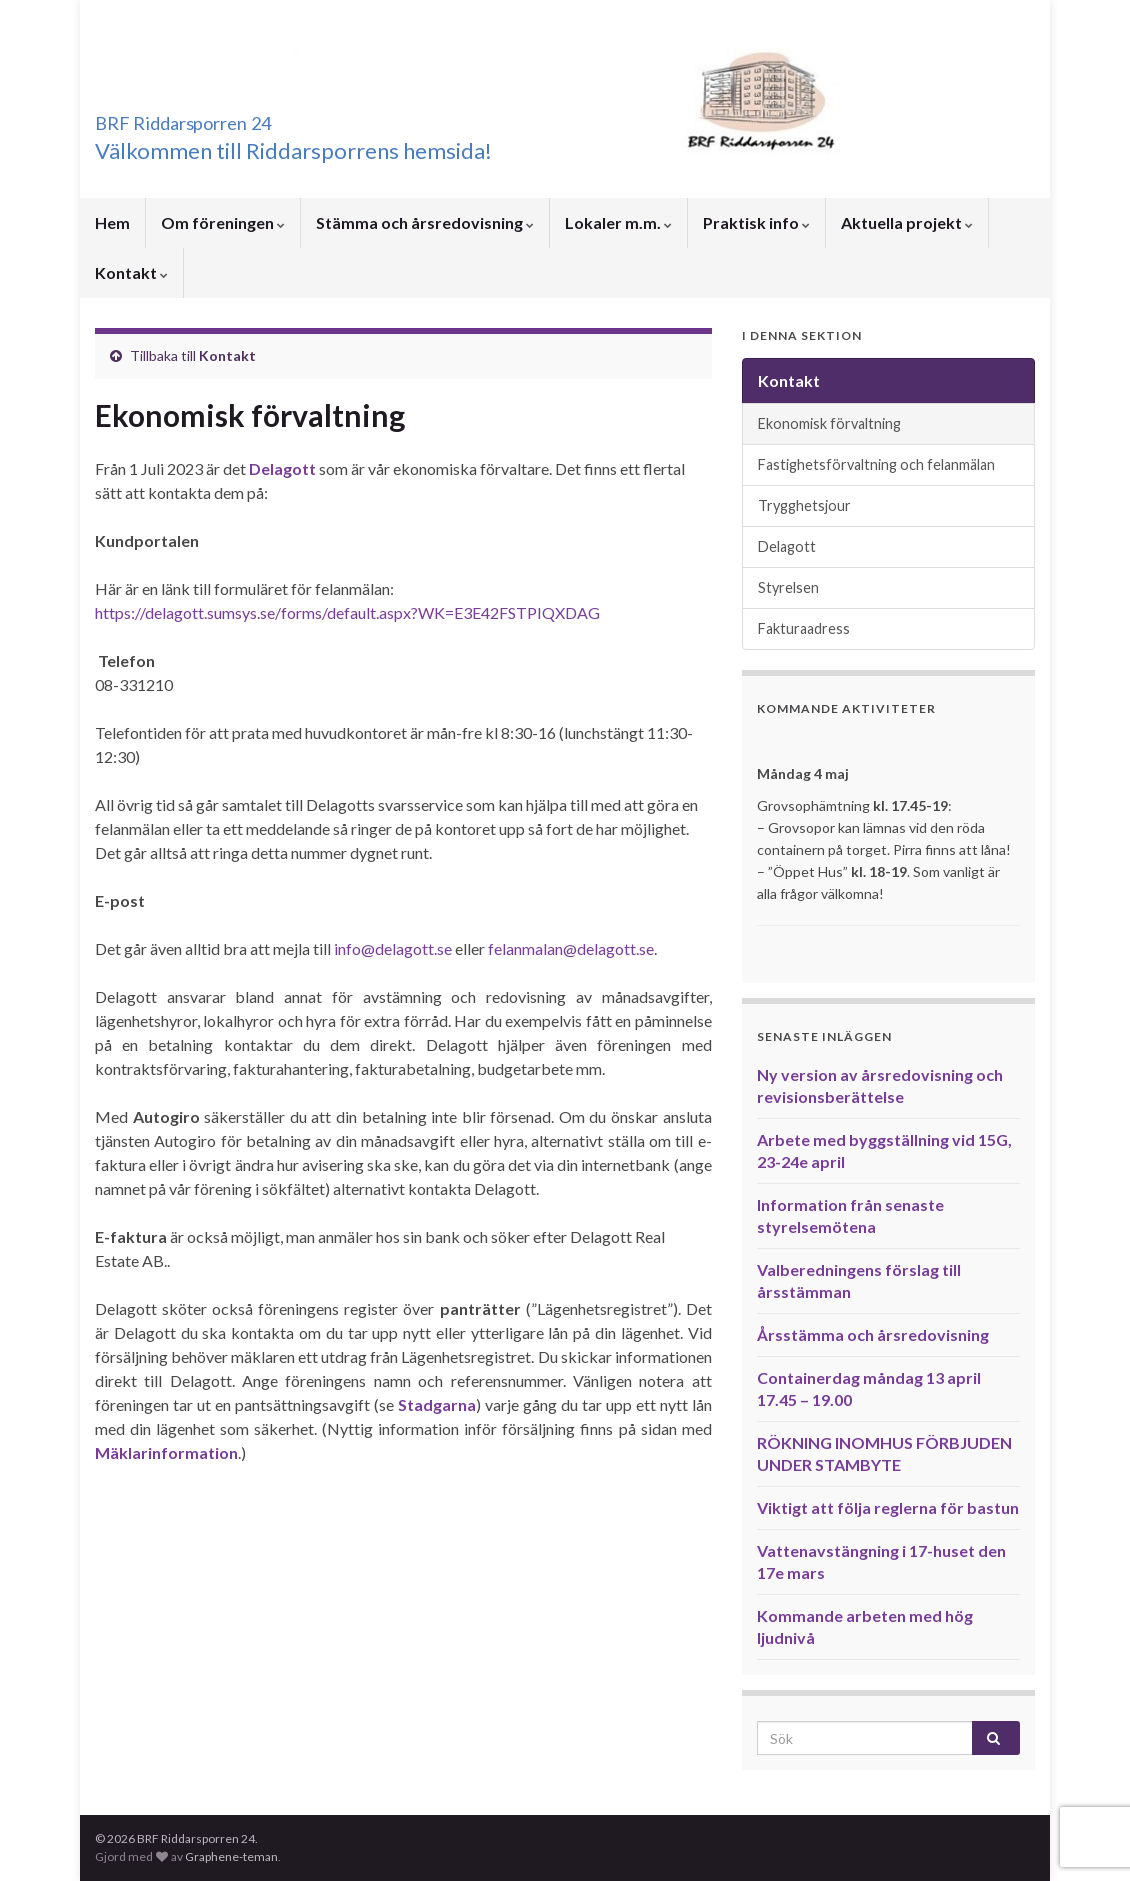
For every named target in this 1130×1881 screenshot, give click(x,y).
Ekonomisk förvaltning (829, 423)
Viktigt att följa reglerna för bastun (888, 1507)
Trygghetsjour (804, 505)
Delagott (282, 468)
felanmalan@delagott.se (571, 948)
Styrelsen (788, 587)
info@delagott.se (393, 948)
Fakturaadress (804, 628)
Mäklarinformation (166, 1452)
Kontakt (131, 272)
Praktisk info (756, 222)
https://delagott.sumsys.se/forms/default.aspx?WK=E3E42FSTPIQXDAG (347, 612)
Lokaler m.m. (618, 222)
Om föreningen (223, 222)
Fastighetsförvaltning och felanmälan (876, 464)
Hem (112, 222)
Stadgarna (437, 1404)
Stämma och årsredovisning (425, 222)
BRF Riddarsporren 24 (239, 117)
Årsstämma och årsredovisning (873, 1334)
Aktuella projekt (907, 222)
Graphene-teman (231, 1856)
